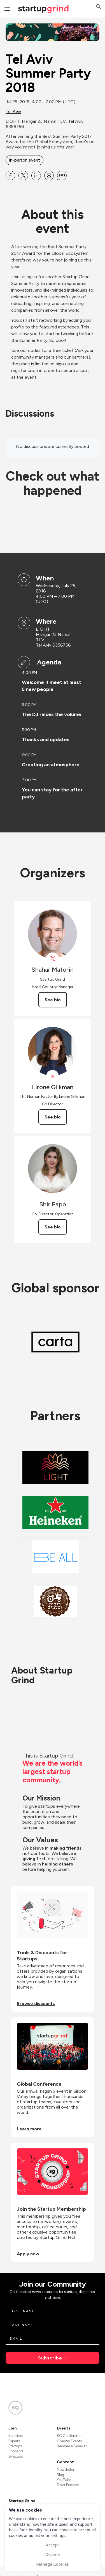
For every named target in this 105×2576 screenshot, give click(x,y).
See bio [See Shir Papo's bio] (53, 1227)
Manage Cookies (52, 2564)
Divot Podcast (68, 2485)
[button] (98, 7)
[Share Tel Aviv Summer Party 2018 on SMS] (62, 175)
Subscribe (50, 2358)
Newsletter (65, 2469)
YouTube (64, 2480)
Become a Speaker (72, 2446)
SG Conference (69, 2436)
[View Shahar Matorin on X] (52, 958)
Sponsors (15, 2451)
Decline (52, 2554)
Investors (15, 2436)
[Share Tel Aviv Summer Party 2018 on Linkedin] (36, 175)
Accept (52, 2545)
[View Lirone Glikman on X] (52, 1076)
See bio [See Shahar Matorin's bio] (53, 999)
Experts (14, 2441)
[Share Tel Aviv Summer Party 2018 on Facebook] (10, 175)
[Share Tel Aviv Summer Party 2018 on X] (23, 175)
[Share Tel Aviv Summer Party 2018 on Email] (49, 175)
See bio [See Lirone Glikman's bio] (53, 1117)
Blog (60, 2475)
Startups (15, 2446)
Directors (15, 2456)
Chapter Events (69, 2441)
